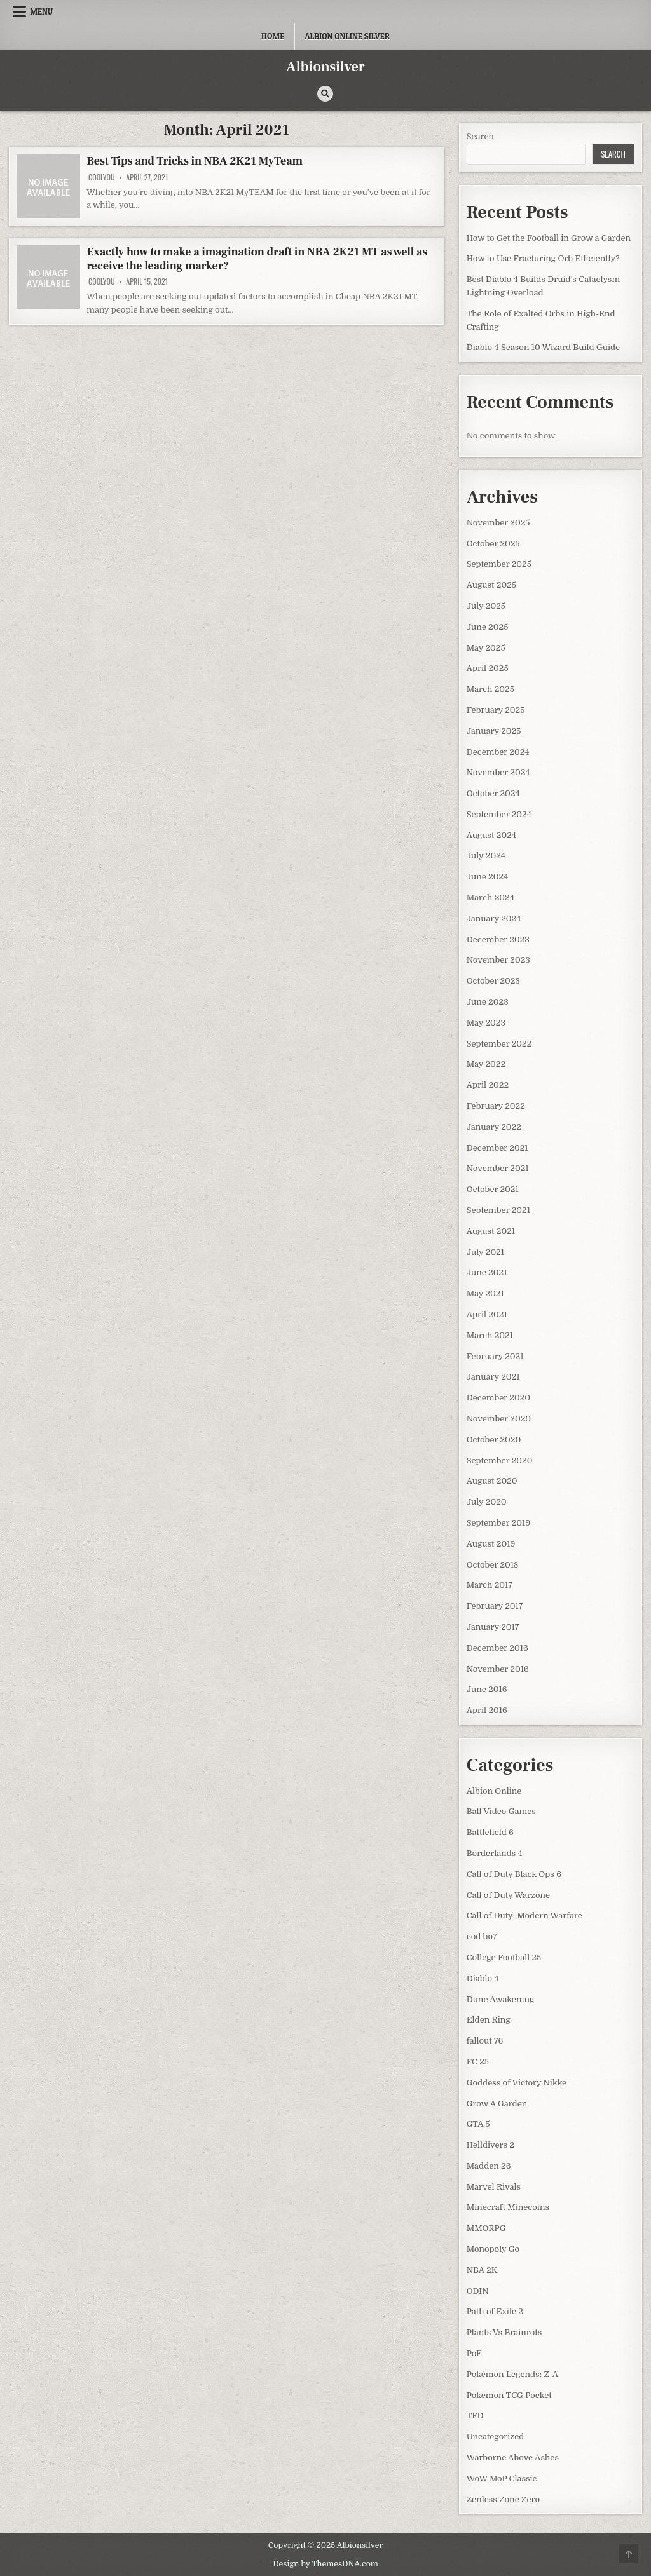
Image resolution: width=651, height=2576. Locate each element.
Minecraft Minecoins (508, 2207)
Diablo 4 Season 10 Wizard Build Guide (543, 347)
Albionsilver (325, 67)
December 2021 (497, 1148)
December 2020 (498, 1397)
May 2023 (486, 1022)
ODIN (478, 2291)
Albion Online (494, 1791)
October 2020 (494, 1439)
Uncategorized (495, 2436)
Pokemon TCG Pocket (509, 2395)
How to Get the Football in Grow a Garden (549, 238)
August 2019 (491, 1544)
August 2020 (492, 1481)
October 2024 (493, 793)
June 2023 (488, 1002)
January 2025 (494, 731)
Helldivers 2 (490, 2145)
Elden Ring (489, 2019)
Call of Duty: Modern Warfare (524, 1915)
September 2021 (498, 1210)
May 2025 (486, 648)
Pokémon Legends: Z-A (512, 2374)
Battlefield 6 (490, 1832)
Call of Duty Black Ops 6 (514, 1874)
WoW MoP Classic (502, 2478)
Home (272, 36)
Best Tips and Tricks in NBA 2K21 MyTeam (194, 161)
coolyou (101, 177)
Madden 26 (489, 2166)
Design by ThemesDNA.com (325, 2563)
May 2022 (486, 1064)
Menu (41, 11)
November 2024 (498, 772)
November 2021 (498, 1168)
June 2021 (487, 1272)
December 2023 (498, 939)
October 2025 (493, 543)
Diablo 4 (483, 1978)
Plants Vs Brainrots (504, 2332)
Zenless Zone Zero (503, 2499)
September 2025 (499, 564)
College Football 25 (504, 1957)
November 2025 (498, 522)
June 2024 (488, 876)
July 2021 (485, 1252)
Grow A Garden (497, 2103)
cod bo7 (482, 1936)
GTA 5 (478, 2124)
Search (480, 136)
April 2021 (487, 1314)
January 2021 (493, 1376)
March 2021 (490, 1335)
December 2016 (497, 1648)
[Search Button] (325, 94)
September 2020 (500, 1460)
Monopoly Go (493, 2249)
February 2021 (495, 1356)
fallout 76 (485, 2040)
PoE (474, 2353)
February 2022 (496, 1106)
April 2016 (487, 1710)
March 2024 (490, 897)
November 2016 (498, 1669)
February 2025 (496, 710)
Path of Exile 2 (495, 2311)
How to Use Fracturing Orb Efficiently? (543, 258)
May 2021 (485, 1293)
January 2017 (493, 1627)
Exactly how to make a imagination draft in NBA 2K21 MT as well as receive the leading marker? (256, 259)
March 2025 (490, 689)
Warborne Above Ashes (513, 2457)
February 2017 (495, 1606)
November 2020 (499, 1418)
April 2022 (488, 1085)
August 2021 (491, 1231)
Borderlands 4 (495, 1853)
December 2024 (498, 752)
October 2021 (493, 1189)
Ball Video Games (501, 1811)
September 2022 (499, 1043)
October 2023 (493, 981)
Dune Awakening (501, 1999)
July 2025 (486, 606)
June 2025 (488, 627)
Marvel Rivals (494, 2187)
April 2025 (488, 668)
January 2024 (494, 918)
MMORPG (486, 2228)
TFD (475, 2415)
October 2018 (493, 1564)
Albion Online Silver (347, 36)
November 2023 (498, 960)
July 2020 (487, 1502)
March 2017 (489, 1585)
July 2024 (486, 855)
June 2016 (487, 1689)
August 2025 (491, 585)
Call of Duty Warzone (508, 1895)
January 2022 (494, 1127)
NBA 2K (482, 2270)
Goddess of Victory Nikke (517, 2082)
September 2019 (498, 1523)
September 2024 (499, 814)
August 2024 (491, 835)
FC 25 (478, 2061)
